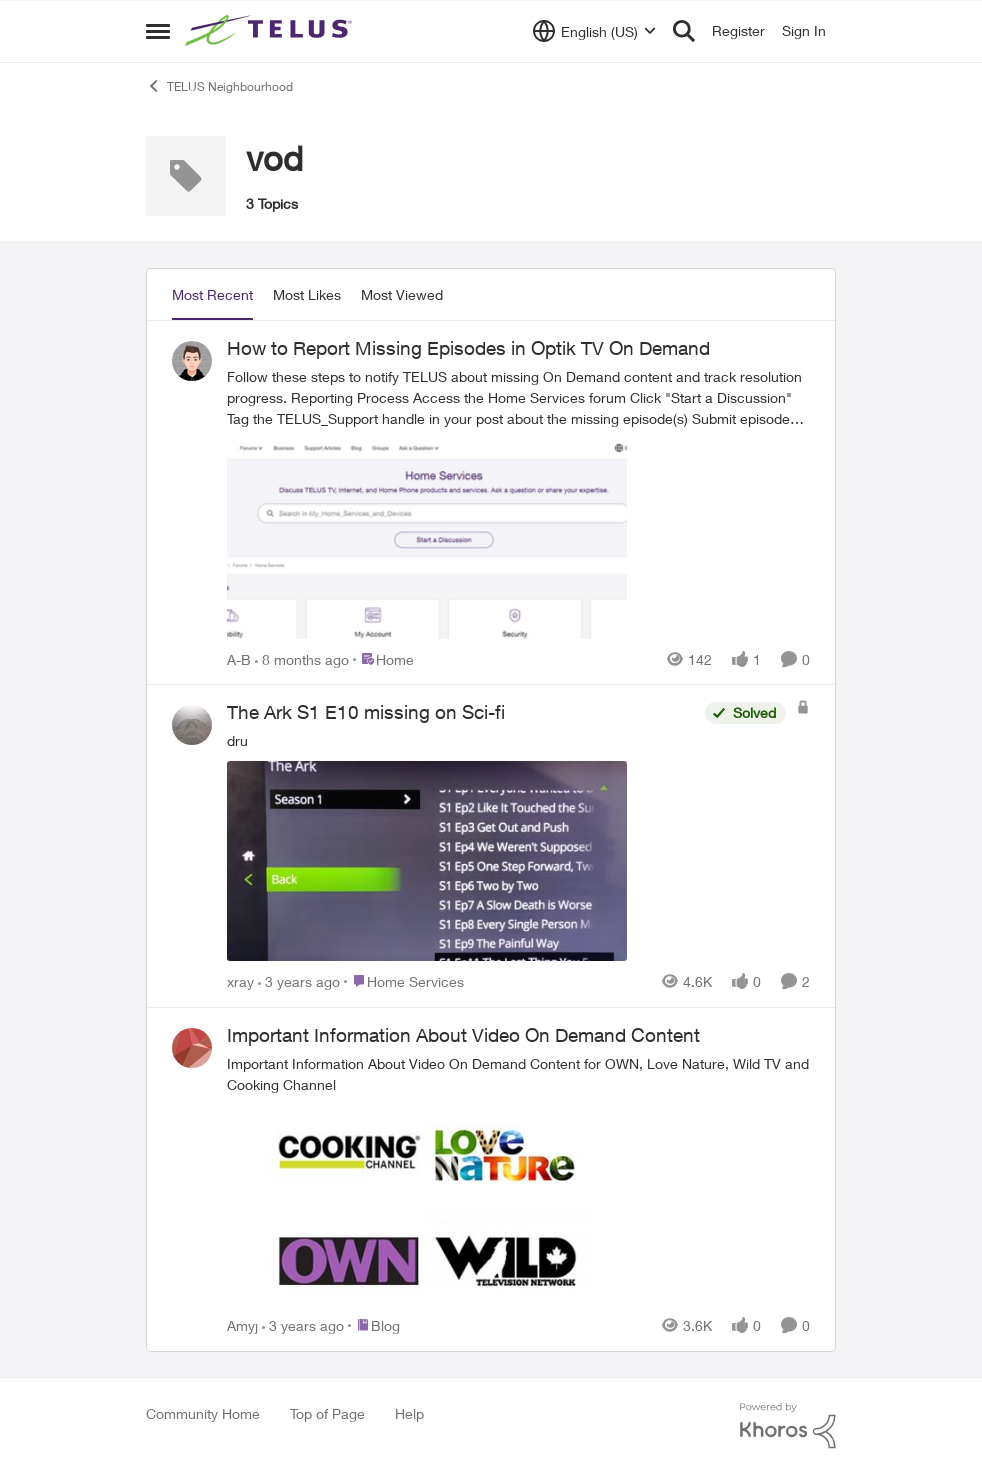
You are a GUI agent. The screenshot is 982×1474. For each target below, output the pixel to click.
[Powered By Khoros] (788, 1426)
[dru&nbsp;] (461, 848)
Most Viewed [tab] (402, 294)
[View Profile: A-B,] (192, 361)
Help (409, 1413)
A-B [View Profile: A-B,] (239, 658)
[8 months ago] (302, 658)
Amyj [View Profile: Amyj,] (242, 1325)
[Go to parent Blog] (374, 1325)
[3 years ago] (299, 981)
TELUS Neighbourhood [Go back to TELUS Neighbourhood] (219, 86)
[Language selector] (594, 31)
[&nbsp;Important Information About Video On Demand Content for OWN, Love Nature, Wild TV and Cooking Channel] (518, 1181)
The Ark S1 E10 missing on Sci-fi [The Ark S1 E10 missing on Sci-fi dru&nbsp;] (366, 712)
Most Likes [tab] (307, 294)
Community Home (203, 1413)
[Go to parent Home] (383, 658)
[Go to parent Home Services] (404, 981)
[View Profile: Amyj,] (192, 1048)
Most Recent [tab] (212, 294)
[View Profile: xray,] (192, 725)
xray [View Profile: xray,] (240, 981)
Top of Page (327, 1413)
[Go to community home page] (271, 31)
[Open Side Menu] (158, 31)
